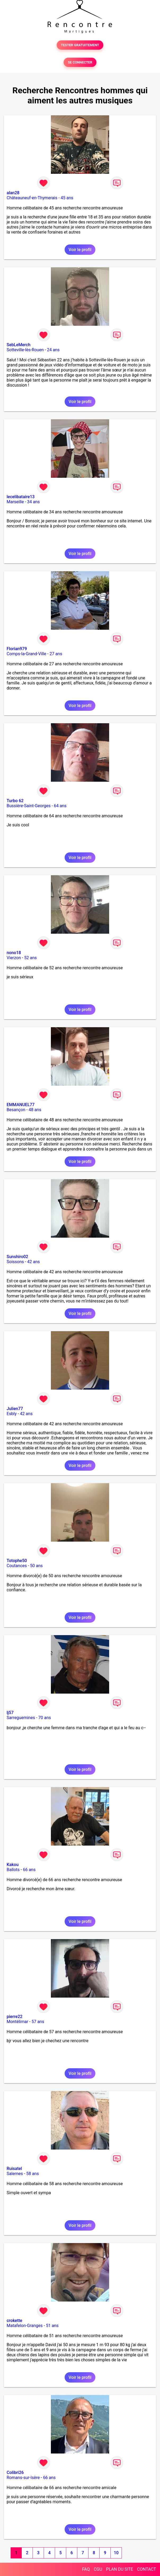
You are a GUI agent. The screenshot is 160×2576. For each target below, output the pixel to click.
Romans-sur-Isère (23, 2477)
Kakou (13, 1864)
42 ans (33, 1261)
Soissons (15, 1261)
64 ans (60, 805)
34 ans (33, 501)
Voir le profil (80, 249)
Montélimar (17, 2021)
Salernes (15, 2173)
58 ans (32, 2173)
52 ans (30, 957)
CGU (98, 2569)
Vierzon (14, 957)
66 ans (29, 1869)
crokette (14, 2320)
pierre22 (15, 2016)
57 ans (38, 2021)
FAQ (86, 2569)
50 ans (36, 1565)
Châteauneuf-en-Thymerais (32, 197)
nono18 (14, 952)
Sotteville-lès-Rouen (25, 349)
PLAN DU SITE (119, 2569)
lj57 (10, 1712)
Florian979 (17, 648)
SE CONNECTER (80, 62)
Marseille (15, 501)
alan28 (13, 192)
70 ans (44, 1717)
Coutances (17, 1565)
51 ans (52, 2325)
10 (116, 2552)
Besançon (16, 1109)
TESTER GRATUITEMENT (80, 45)
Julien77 (15, 1408)
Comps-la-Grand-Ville (26, 653)
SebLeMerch (18, 344)
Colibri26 (15, 2472)
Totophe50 (17, 1560)
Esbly (12, 1413)
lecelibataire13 (21, 496)
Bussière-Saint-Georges (29, 805)
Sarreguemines (21, 1717)
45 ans (67, 197)
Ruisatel (14, 2168)
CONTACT (146, 2569)
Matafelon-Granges (25, 2325)
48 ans (35, 1109)
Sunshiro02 (17, 1256)
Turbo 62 (15, 800)
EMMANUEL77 (20, 1104)
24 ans (53, 349)
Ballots (13, 1869)
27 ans (56, 653)
